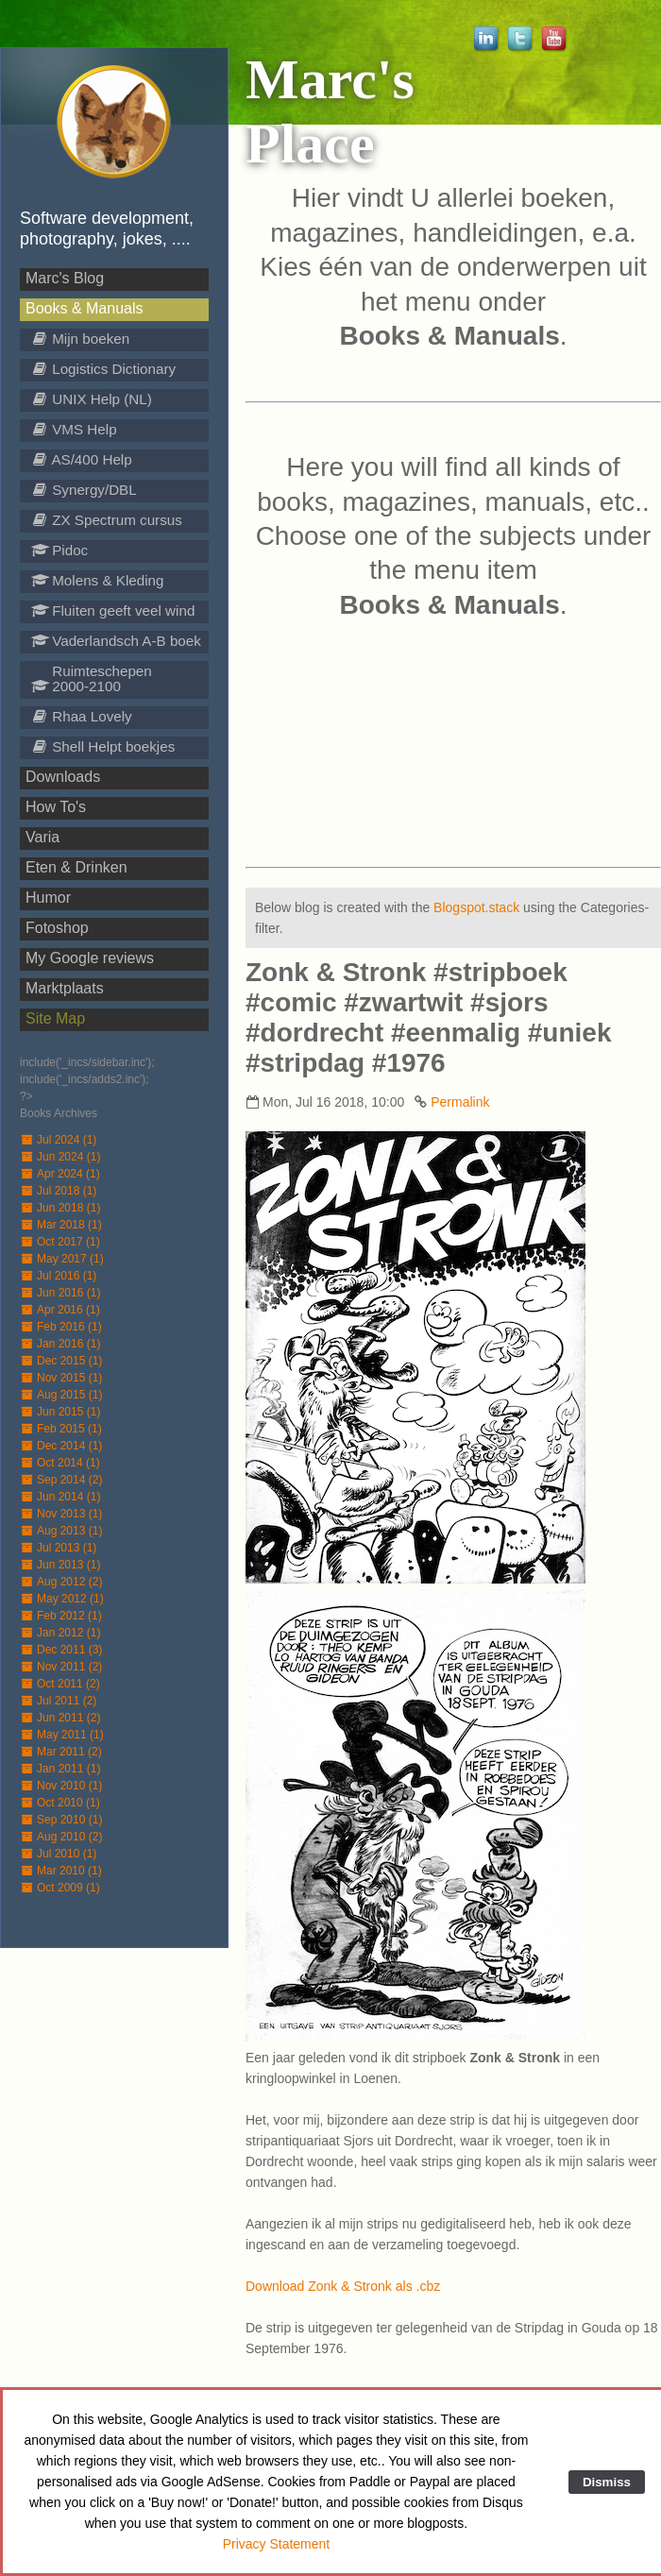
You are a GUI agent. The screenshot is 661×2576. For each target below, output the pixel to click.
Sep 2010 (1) (61, 1819)
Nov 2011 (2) (61, 1666)
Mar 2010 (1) (61, 1870)
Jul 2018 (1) (58, 1190)
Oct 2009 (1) (60, 1887)
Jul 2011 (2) (58, 1700)
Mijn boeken (80, 338)
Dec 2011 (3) (61, 1649)
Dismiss (607, 2482)
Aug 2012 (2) (61, 1581)
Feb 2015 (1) (61, 1428)
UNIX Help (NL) (91, 399)
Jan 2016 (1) (60, 1343)
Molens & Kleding (97, 580)
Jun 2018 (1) (60, 1207)
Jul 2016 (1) (58, 1275)
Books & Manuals (84, 308)
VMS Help (74, 429)
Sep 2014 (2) (61, 1479)
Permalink (460, 1102)
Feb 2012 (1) (61, 1615)
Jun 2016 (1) (60, 1292)
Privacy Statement (276, 2543)
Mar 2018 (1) (61, 1224)
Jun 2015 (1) (60, 1411)
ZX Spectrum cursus (106, 520)
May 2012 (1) (62, 1598)
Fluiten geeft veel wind (113, 610)
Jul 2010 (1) (58, 1853)
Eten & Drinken (76, 867)
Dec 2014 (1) (61, 1445)
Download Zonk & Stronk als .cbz (343, 2286)
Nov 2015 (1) (61, 1377)
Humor (48, 898)
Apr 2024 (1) (60, 1173)
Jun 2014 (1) (60, 1496)
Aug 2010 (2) (61, 1836)
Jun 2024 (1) (60, 1156)
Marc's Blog (64, 278)
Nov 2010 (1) (61, 1785)
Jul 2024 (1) (58, 1139)
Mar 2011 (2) (61, 1751)
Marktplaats (64, 988)
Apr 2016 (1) (60, 1309)
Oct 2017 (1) (60, 1241)
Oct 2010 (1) (60, 1802)
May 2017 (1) (62, 1258)
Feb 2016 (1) (61, 1326)
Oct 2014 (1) (60, 1462)
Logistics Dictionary (103, 369)
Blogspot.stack (476, 907)
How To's (55, 807)
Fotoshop (57, 928)
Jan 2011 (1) (60, 1768)
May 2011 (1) (62, 1734)
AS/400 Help (81, 459)
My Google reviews (89, 958)
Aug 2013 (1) (61, 1530)
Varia (42, 837)
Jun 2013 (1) (60, 1564)
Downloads (62, 777)
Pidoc (59, 550)
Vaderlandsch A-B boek (116, 641)
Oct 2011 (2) (60, 1683)
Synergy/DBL (84, 490)
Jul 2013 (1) (58, 1547)
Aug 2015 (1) (61, 1394)
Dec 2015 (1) (61, 1360)
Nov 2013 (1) (61, 1513)
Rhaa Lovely (81, 716)
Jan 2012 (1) (60, 1632)
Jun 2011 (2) (60, 1717)
